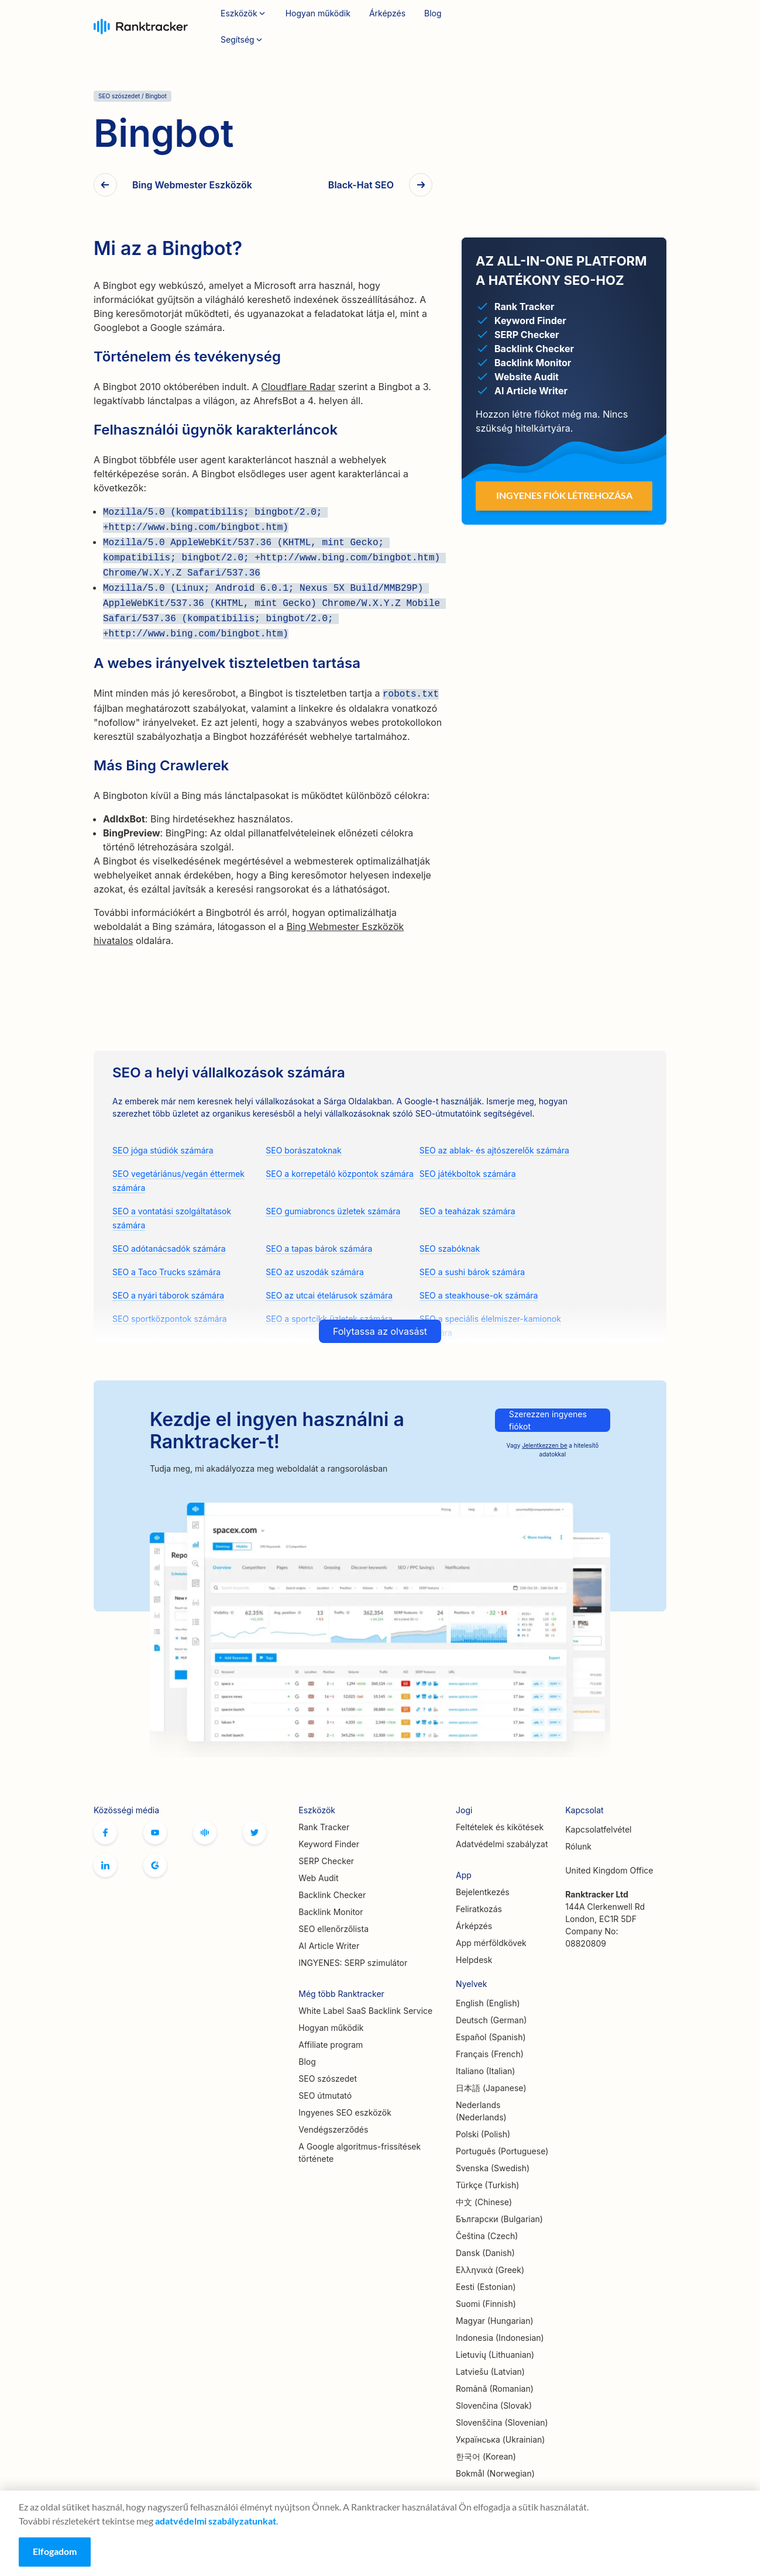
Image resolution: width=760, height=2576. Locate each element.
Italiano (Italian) (485, 2071)
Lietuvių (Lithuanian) (495, 2355)
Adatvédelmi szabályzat (502, 1844)
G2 (155, 1865)
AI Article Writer (328, 1946)
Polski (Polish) (483, 2134)
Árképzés (387, 13)
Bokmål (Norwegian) (495, 2473)
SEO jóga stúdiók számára (163, 1150)
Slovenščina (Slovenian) (502, 2422)
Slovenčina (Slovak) (494, 2405)
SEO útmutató (325, 2095)
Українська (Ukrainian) (500, 2439)
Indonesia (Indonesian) (500, 2338)
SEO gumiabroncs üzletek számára (333, 1211)
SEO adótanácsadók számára (169, 1248)
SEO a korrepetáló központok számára (340, 1174)
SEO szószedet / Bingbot (132, 95)
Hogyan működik (318, 13)
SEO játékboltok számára (467, 1174)
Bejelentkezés (551, 26)
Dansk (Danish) (485, 2253)
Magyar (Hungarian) (495, 2321)
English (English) (488, 2003)
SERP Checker (326, 1861)
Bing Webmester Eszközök (192, 185)
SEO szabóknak (449, 1248)
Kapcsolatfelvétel (598, 1829)
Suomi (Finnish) (486, 2304)
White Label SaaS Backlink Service (365, 2011)
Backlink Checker (332, 1895)
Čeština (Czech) (487, 2236)
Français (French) (490, 2054)
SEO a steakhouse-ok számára (478, 1295)
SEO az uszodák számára (314, 1272)
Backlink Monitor (330, 1912)
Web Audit (318, 1878)
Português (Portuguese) (502, 2151)
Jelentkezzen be (544, 1445)
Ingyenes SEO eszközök (344, 2112)
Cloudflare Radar (298, 386)
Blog (433, 13)
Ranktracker (141, 27)
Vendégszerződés (333, 2129)
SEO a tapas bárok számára (319, 1248)
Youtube (155, 1832)
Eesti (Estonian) (486, 2287)
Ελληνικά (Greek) (490, 2270)
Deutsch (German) (491, 2020)
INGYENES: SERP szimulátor (352, 1963)
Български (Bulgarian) (499, 2219)
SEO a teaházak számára (467, 1211)
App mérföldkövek (491, 1943)
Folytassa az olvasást (380, 1331)
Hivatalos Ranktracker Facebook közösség (204, 1832)
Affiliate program (330, 2045)
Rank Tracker (323, 1827)
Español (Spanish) (490, 2037)
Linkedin (105, 1865)
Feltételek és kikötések (500, 1827)
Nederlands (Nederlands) (481, 2111)
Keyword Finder (328, 1844)
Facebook (105, 1832)
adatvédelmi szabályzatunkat (215, 2520)
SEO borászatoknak (303, 1150)
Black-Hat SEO (361, 185)
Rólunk (578, 1846)
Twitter (254, 1832)
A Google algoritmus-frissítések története (359, 2152)
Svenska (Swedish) (492, 2168)
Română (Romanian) (495, 2389)
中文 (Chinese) (484, 2202)
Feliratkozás (629, 27)
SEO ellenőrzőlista (333, 1929)
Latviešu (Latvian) (490, 2372)
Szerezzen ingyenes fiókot (548, 1420)
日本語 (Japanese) (491, 2088)
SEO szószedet (327, 2078)
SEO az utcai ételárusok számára (329, 1295)
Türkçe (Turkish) (487, 2185)
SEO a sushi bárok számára (472, 1272)
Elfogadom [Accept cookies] (55, 2551)
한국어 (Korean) (486, 2456)
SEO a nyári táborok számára (168, 1295)
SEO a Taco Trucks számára (166, 1272)
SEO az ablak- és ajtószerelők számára (494, 1150)
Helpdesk (474, 1960)
